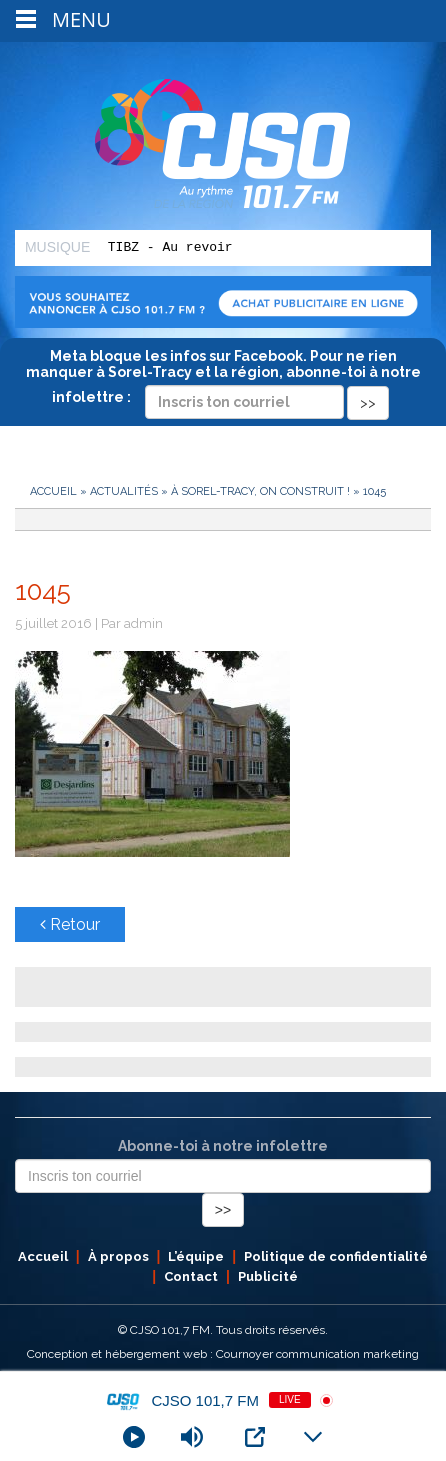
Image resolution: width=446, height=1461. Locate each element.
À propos (118, 1256)
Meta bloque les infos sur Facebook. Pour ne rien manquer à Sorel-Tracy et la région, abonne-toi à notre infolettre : (223, 379)
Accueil (53, 491)
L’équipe (196, 1256)
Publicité (268, 1276)
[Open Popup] (255, 1437)
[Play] (134, 1437)
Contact (191, 1276)
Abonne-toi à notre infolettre (223, 1146)
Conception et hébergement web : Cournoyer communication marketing (223, 1354)
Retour (70, 924)
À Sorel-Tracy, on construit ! (260, 491)
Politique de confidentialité (336, 1256)
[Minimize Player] (313, 1437)
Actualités (124, 491)
